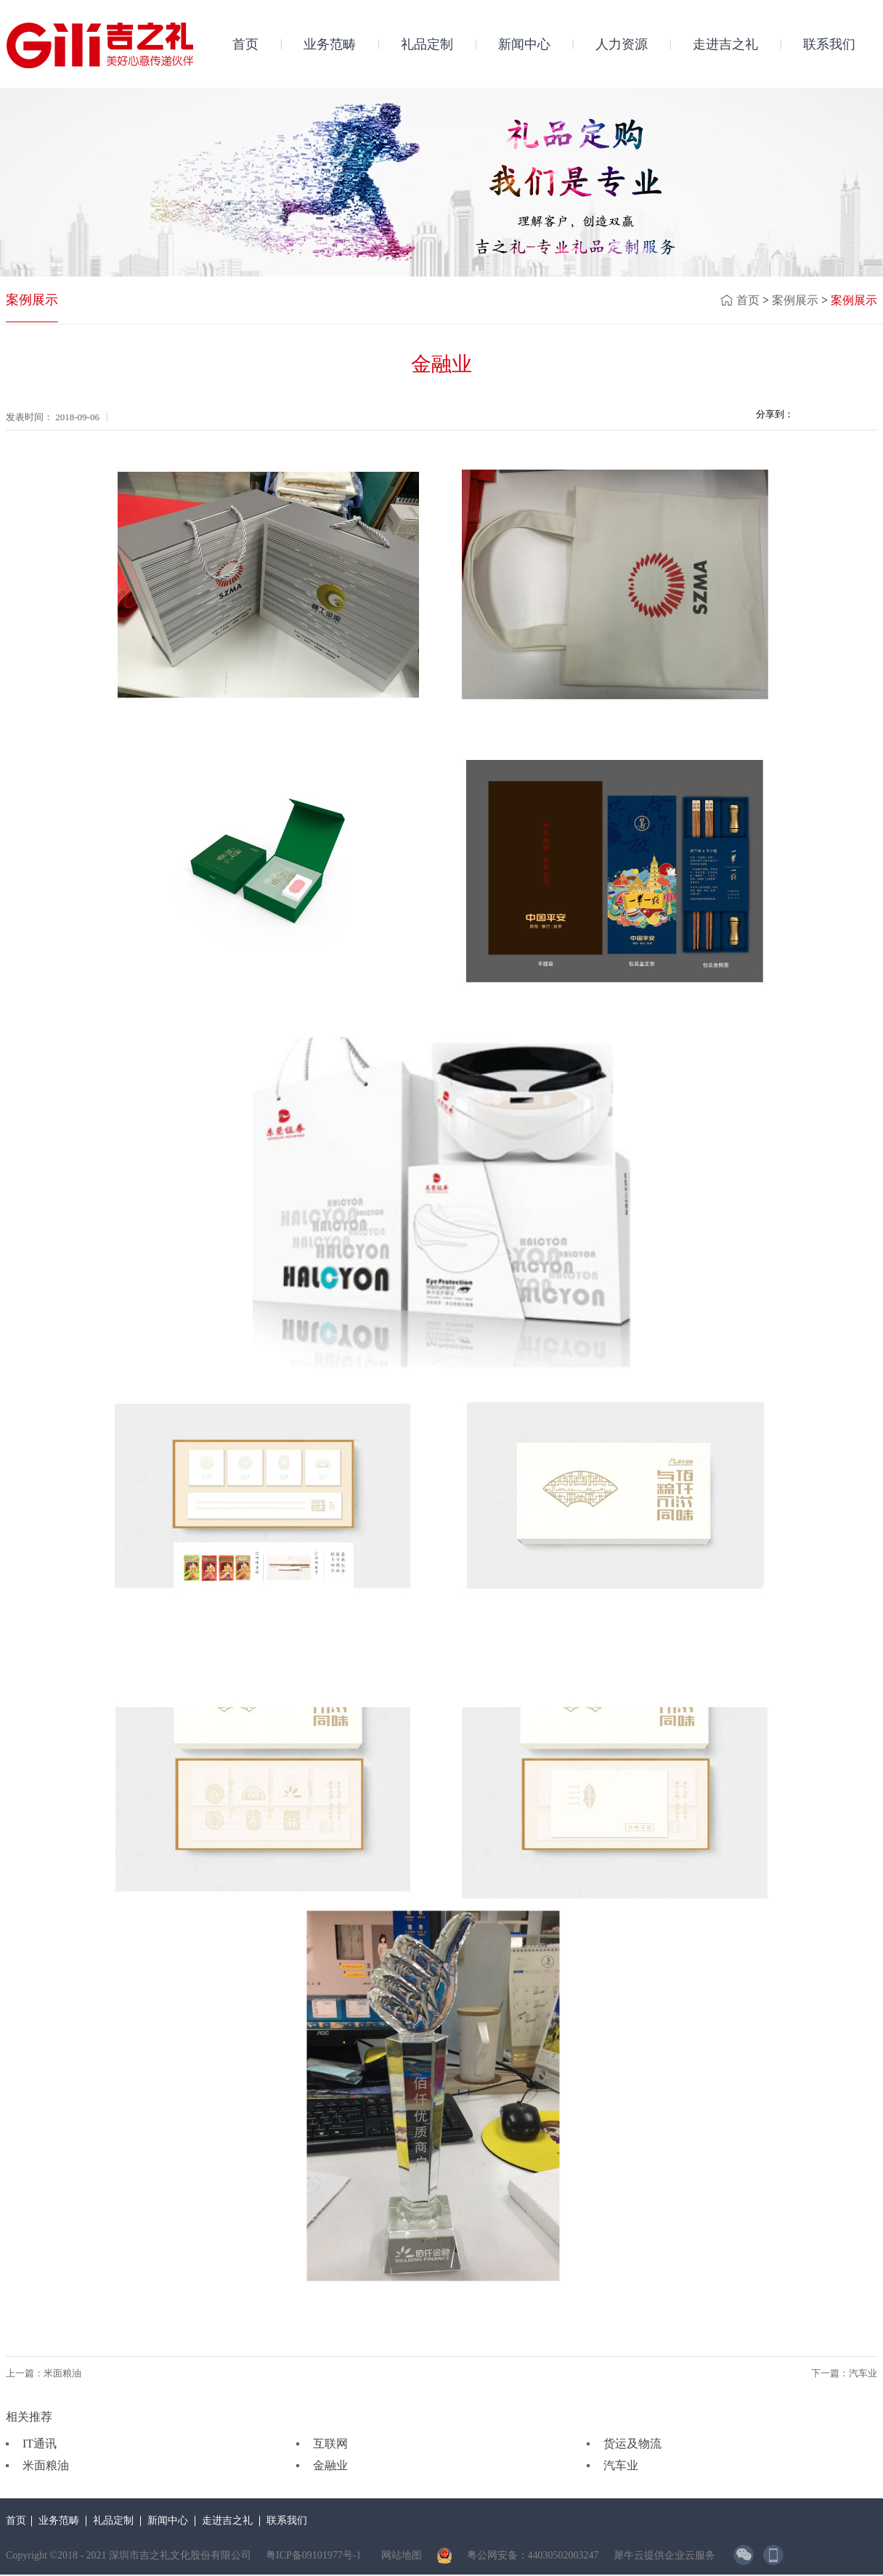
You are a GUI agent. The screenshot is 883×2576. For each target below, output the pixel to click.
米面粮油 (46, 2465)
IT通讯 (40, 2443)
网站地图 (399, 2555)
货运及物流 (632, 2443)
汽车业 (620, 2465)
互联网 (330, 2443)
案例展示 (795, 300)
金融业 (330, 2465)
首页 (245, 44)
